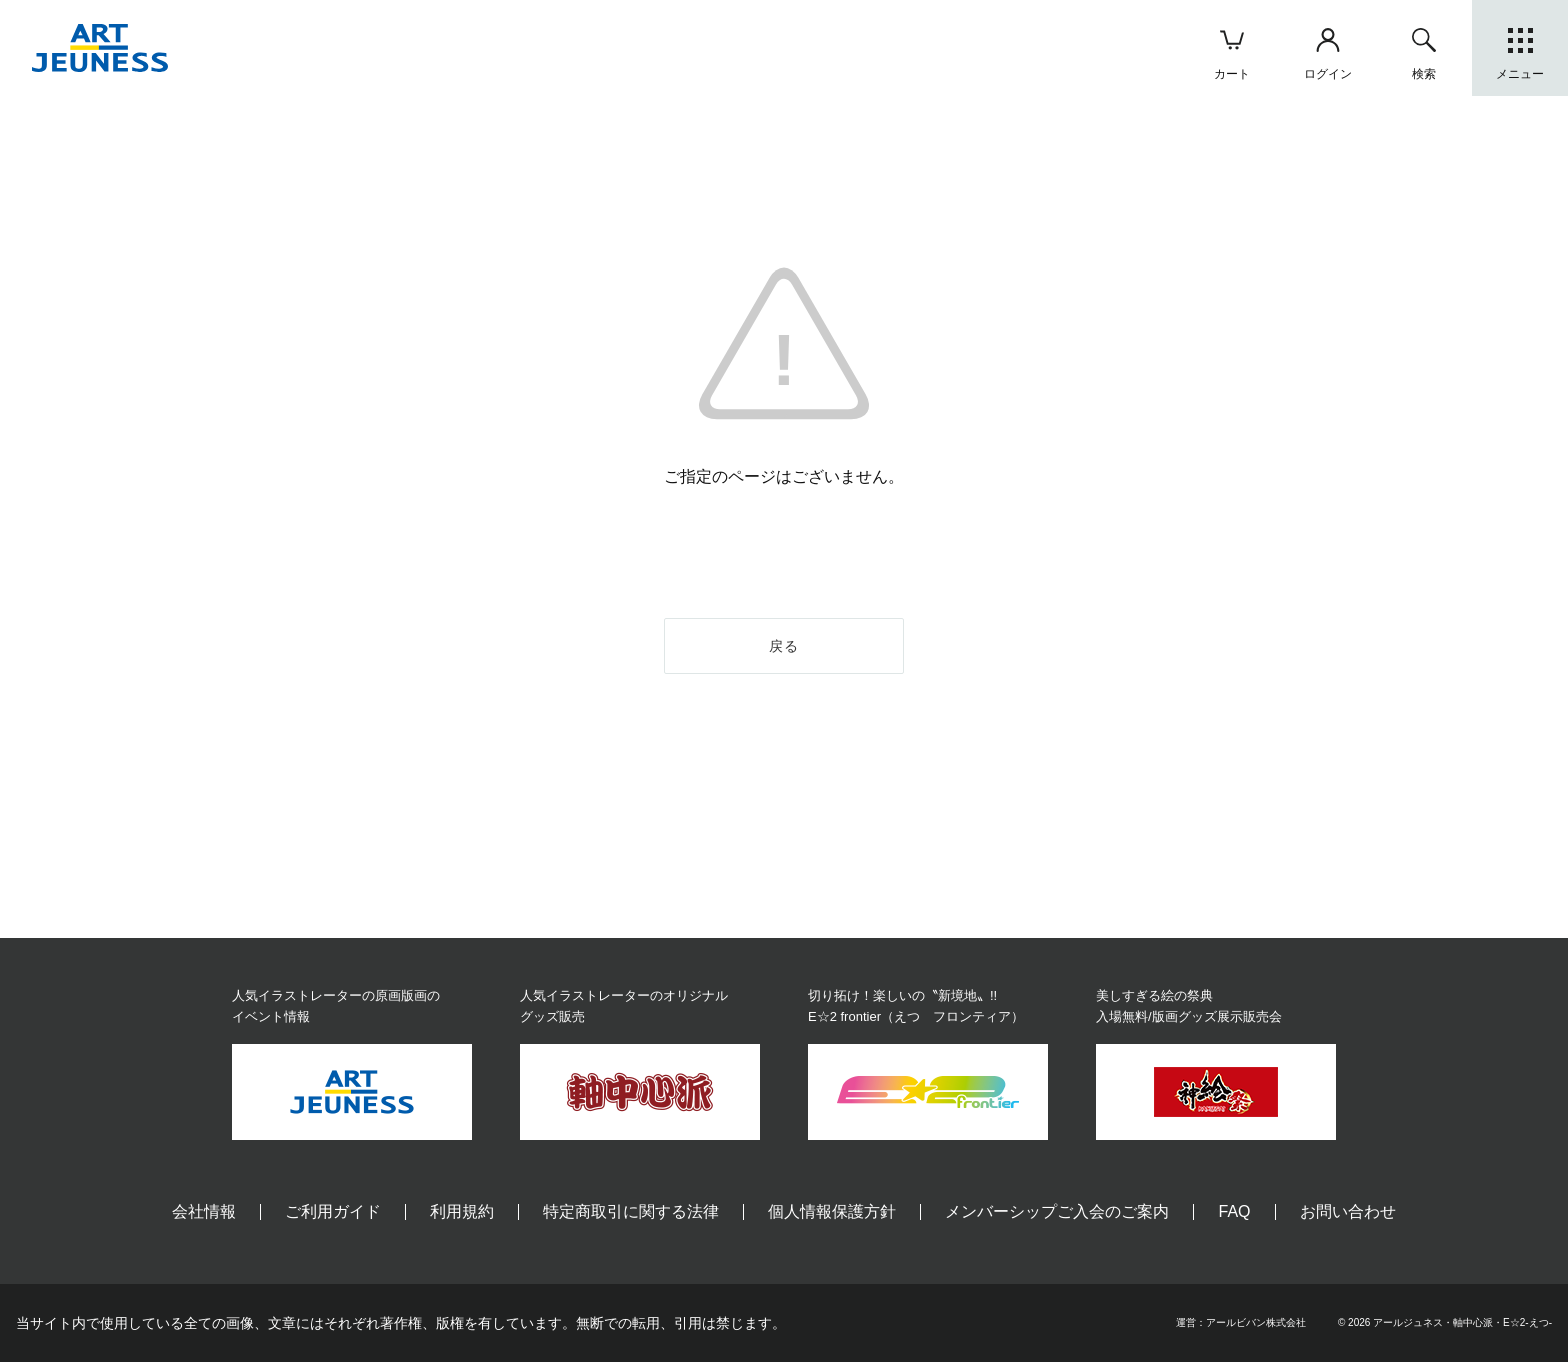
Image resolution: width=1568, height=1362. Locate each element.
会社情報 (204, 1211)
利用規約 (462, 1211)
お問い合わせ (1348, 1211)
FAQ (1234, 1211)
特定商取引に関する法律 (631, 1211)
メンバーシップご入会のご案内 (1057, 1211)
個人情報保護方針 (832, 1211)
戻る (784, 646)
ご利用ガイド (333, 1211)
